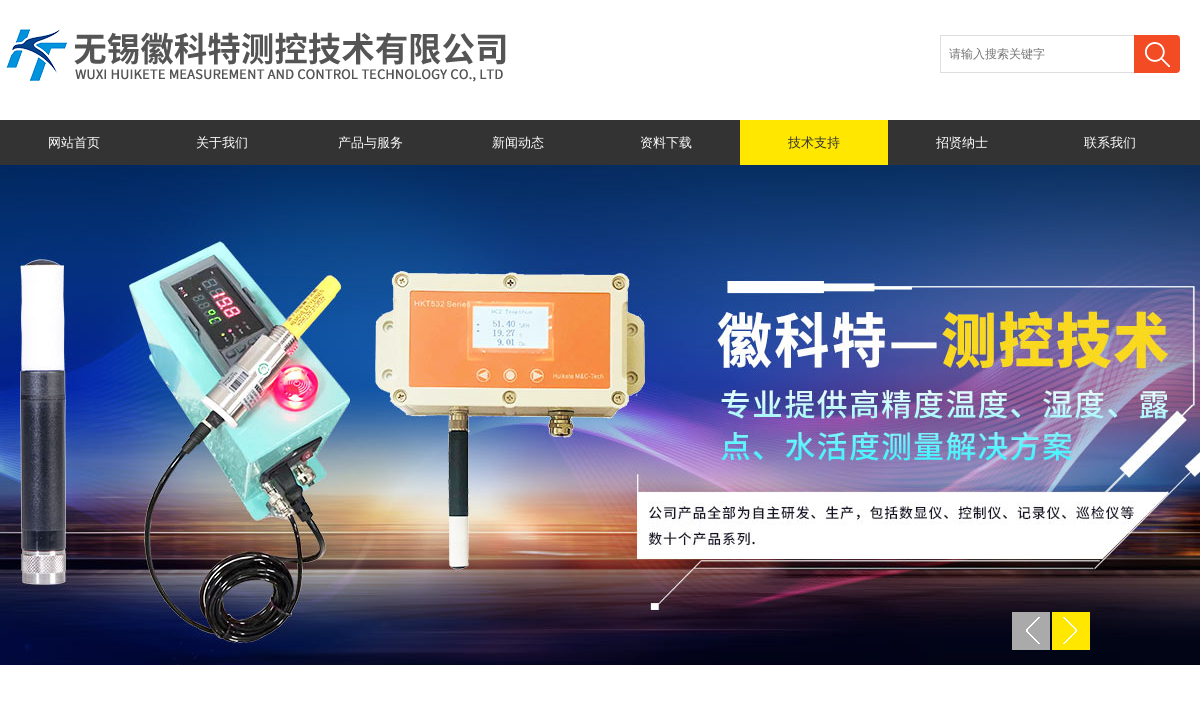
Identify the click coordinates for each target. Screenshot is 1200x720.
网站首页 (74, 142)
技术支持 (814, 142)
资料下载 (666, 142)
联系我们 (1110, 142)
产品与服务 (370, 142)
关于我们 (222, 142)
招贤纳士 (962, 142)
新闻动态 (518, 142)
